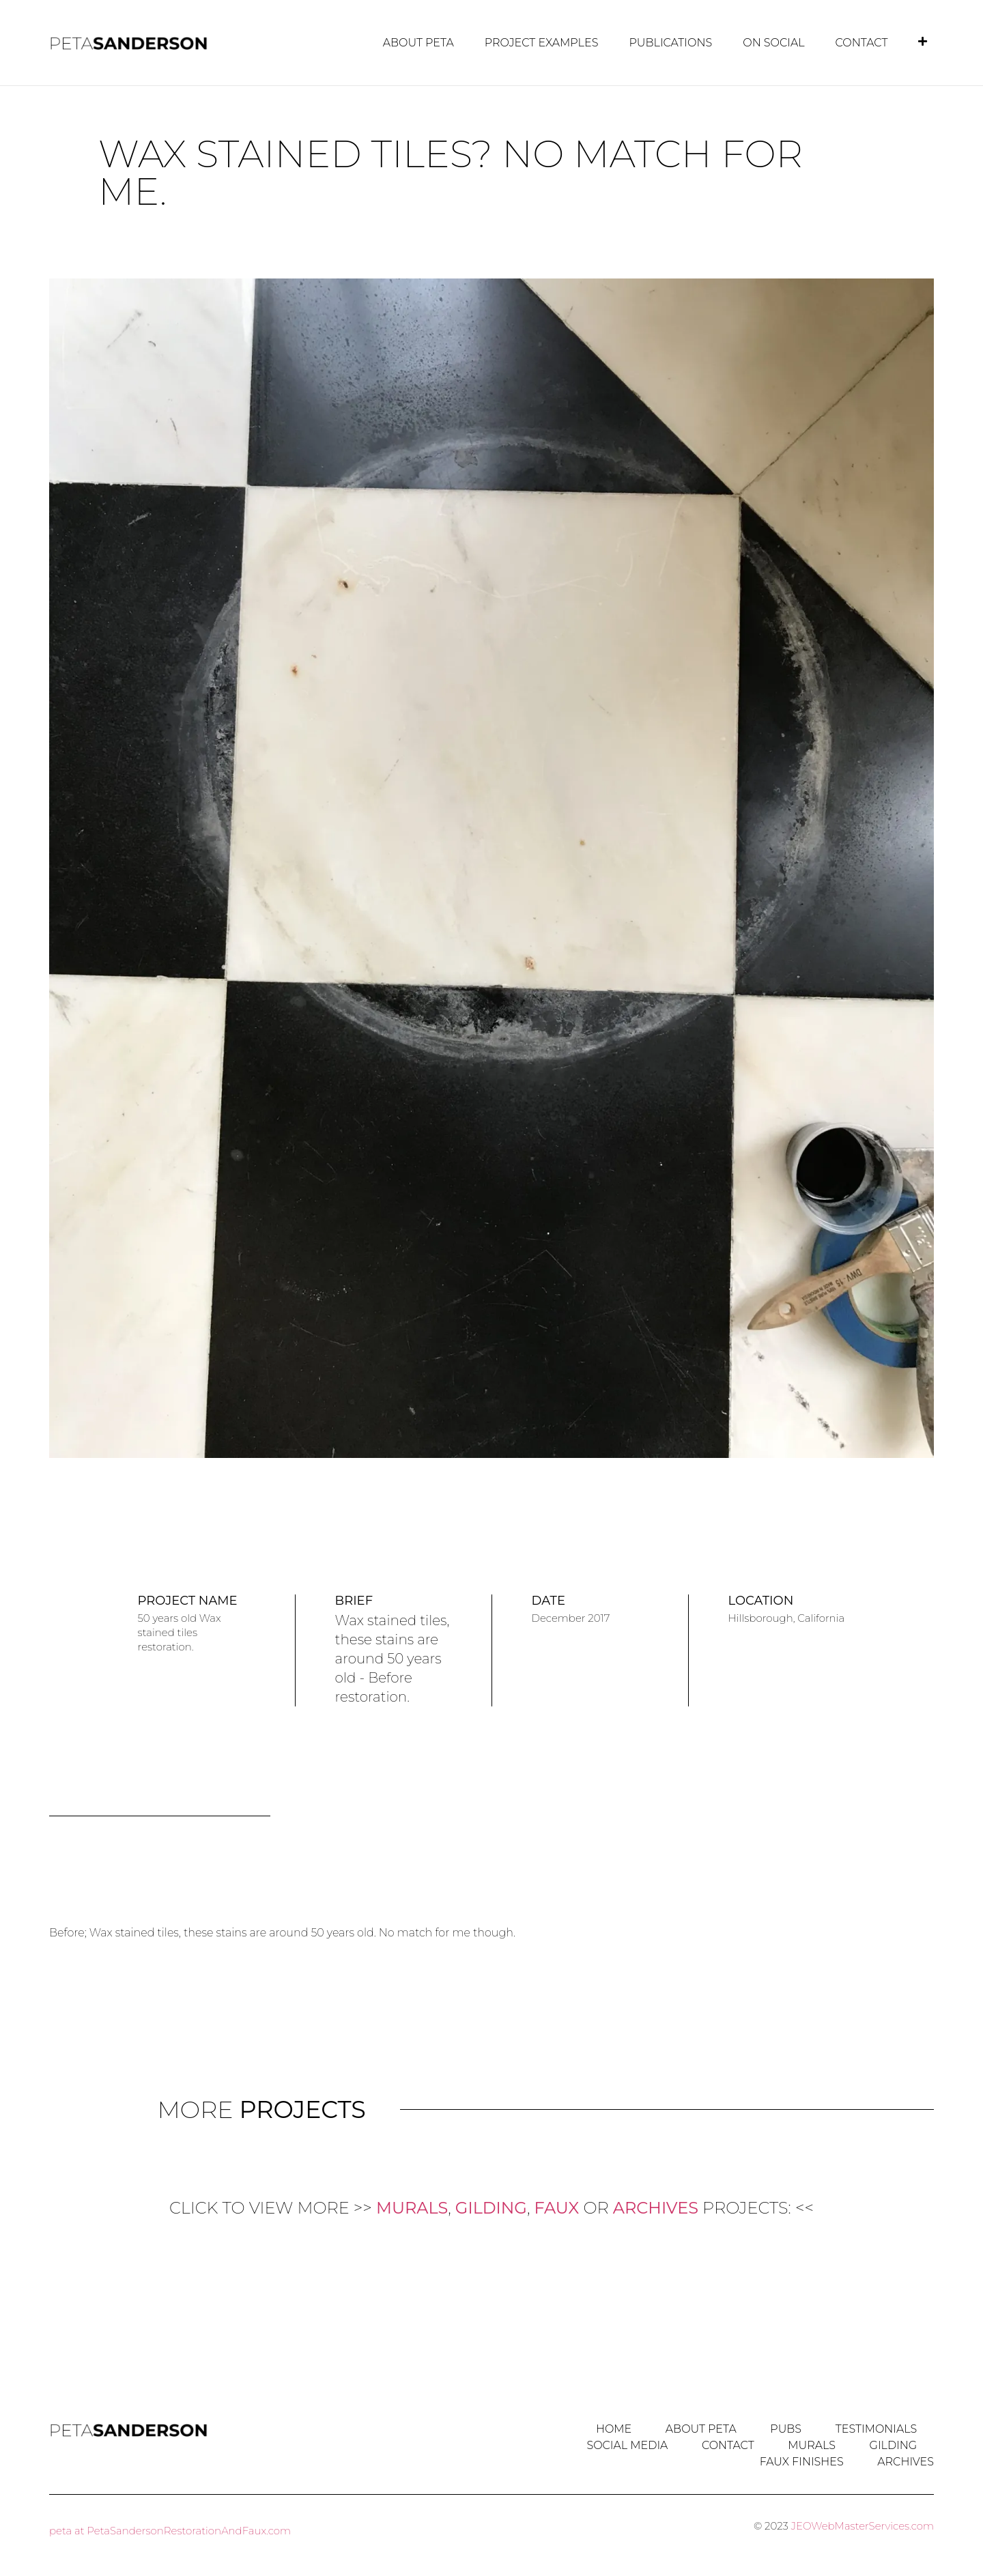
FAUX (557, 2207)
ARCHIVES (655, 2207)
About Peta (418, 42)
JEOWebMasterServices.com (862, 2525)
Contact (862, 42)
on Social (773, 42)
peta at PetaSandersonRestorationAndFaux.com (170, 2529)
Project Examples (542, 42)
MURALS (412, 2207)
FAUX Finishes (801, 2461)
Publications (670, 42)
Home (612, 2428)
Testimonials (876, 2428)
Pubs (785, 2428)
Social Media (625, 2444)
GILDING (491, 2207)
